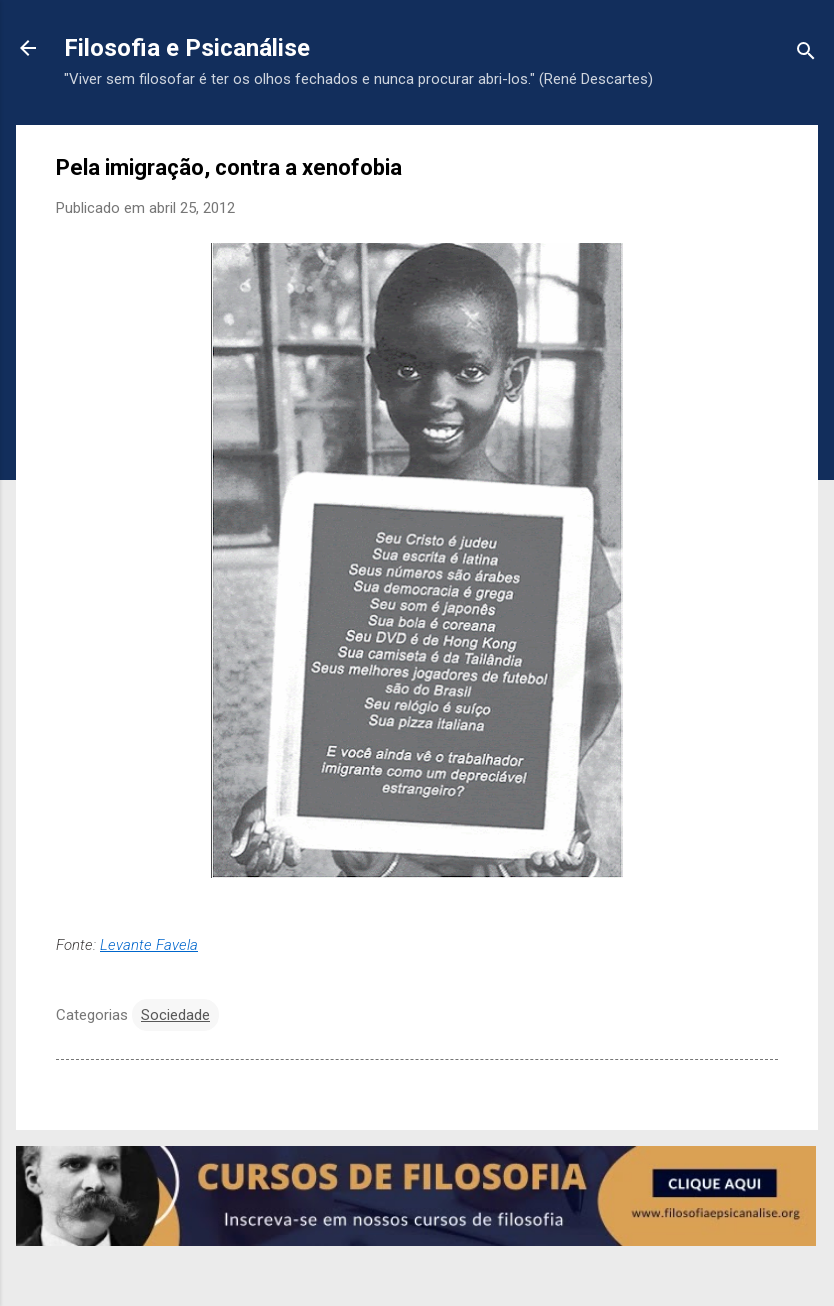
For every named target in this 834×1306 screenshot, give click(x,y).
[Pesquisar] (806, 54)
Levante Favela (149, 945)
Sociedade (175, 1015)
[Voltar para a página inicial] (28, 50)
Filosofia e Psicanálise (187, 48)
